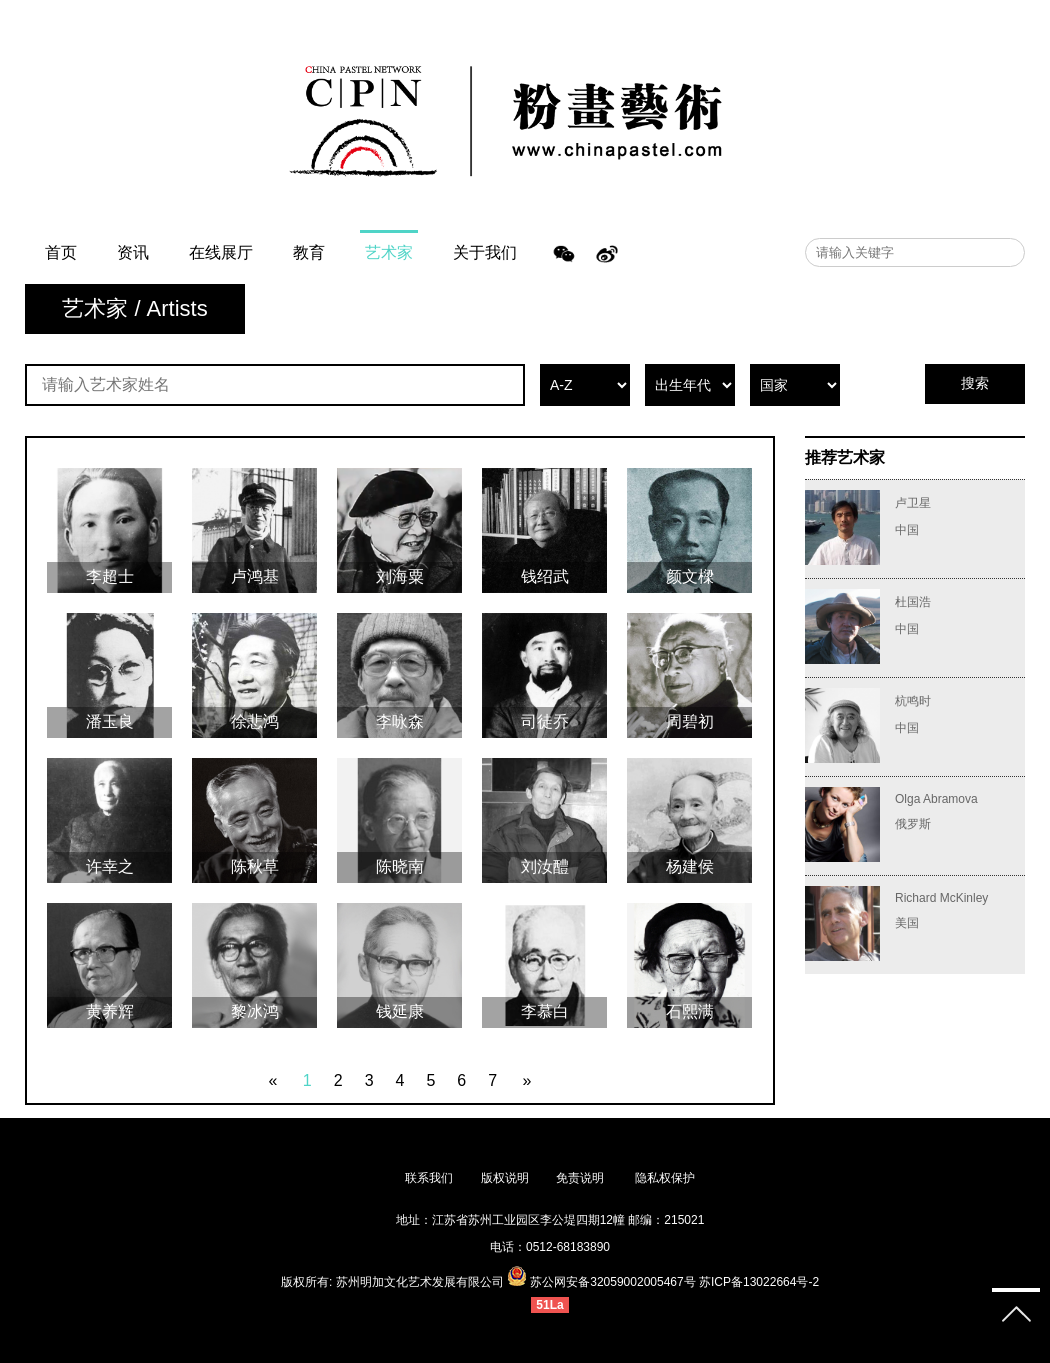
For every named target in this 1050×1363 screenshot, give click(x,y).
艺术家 (389, 252)
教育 (309, 252)
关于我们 (485, 252)
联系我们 (429, 1178)
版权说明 (505, 1178)
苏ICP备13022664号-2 (759, 1282)
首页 (61, 252)
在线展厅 (221, 252)
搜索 (975, 383)
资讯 (133, 252)
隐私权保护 (665, 1178)
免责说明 (581, 1178)
